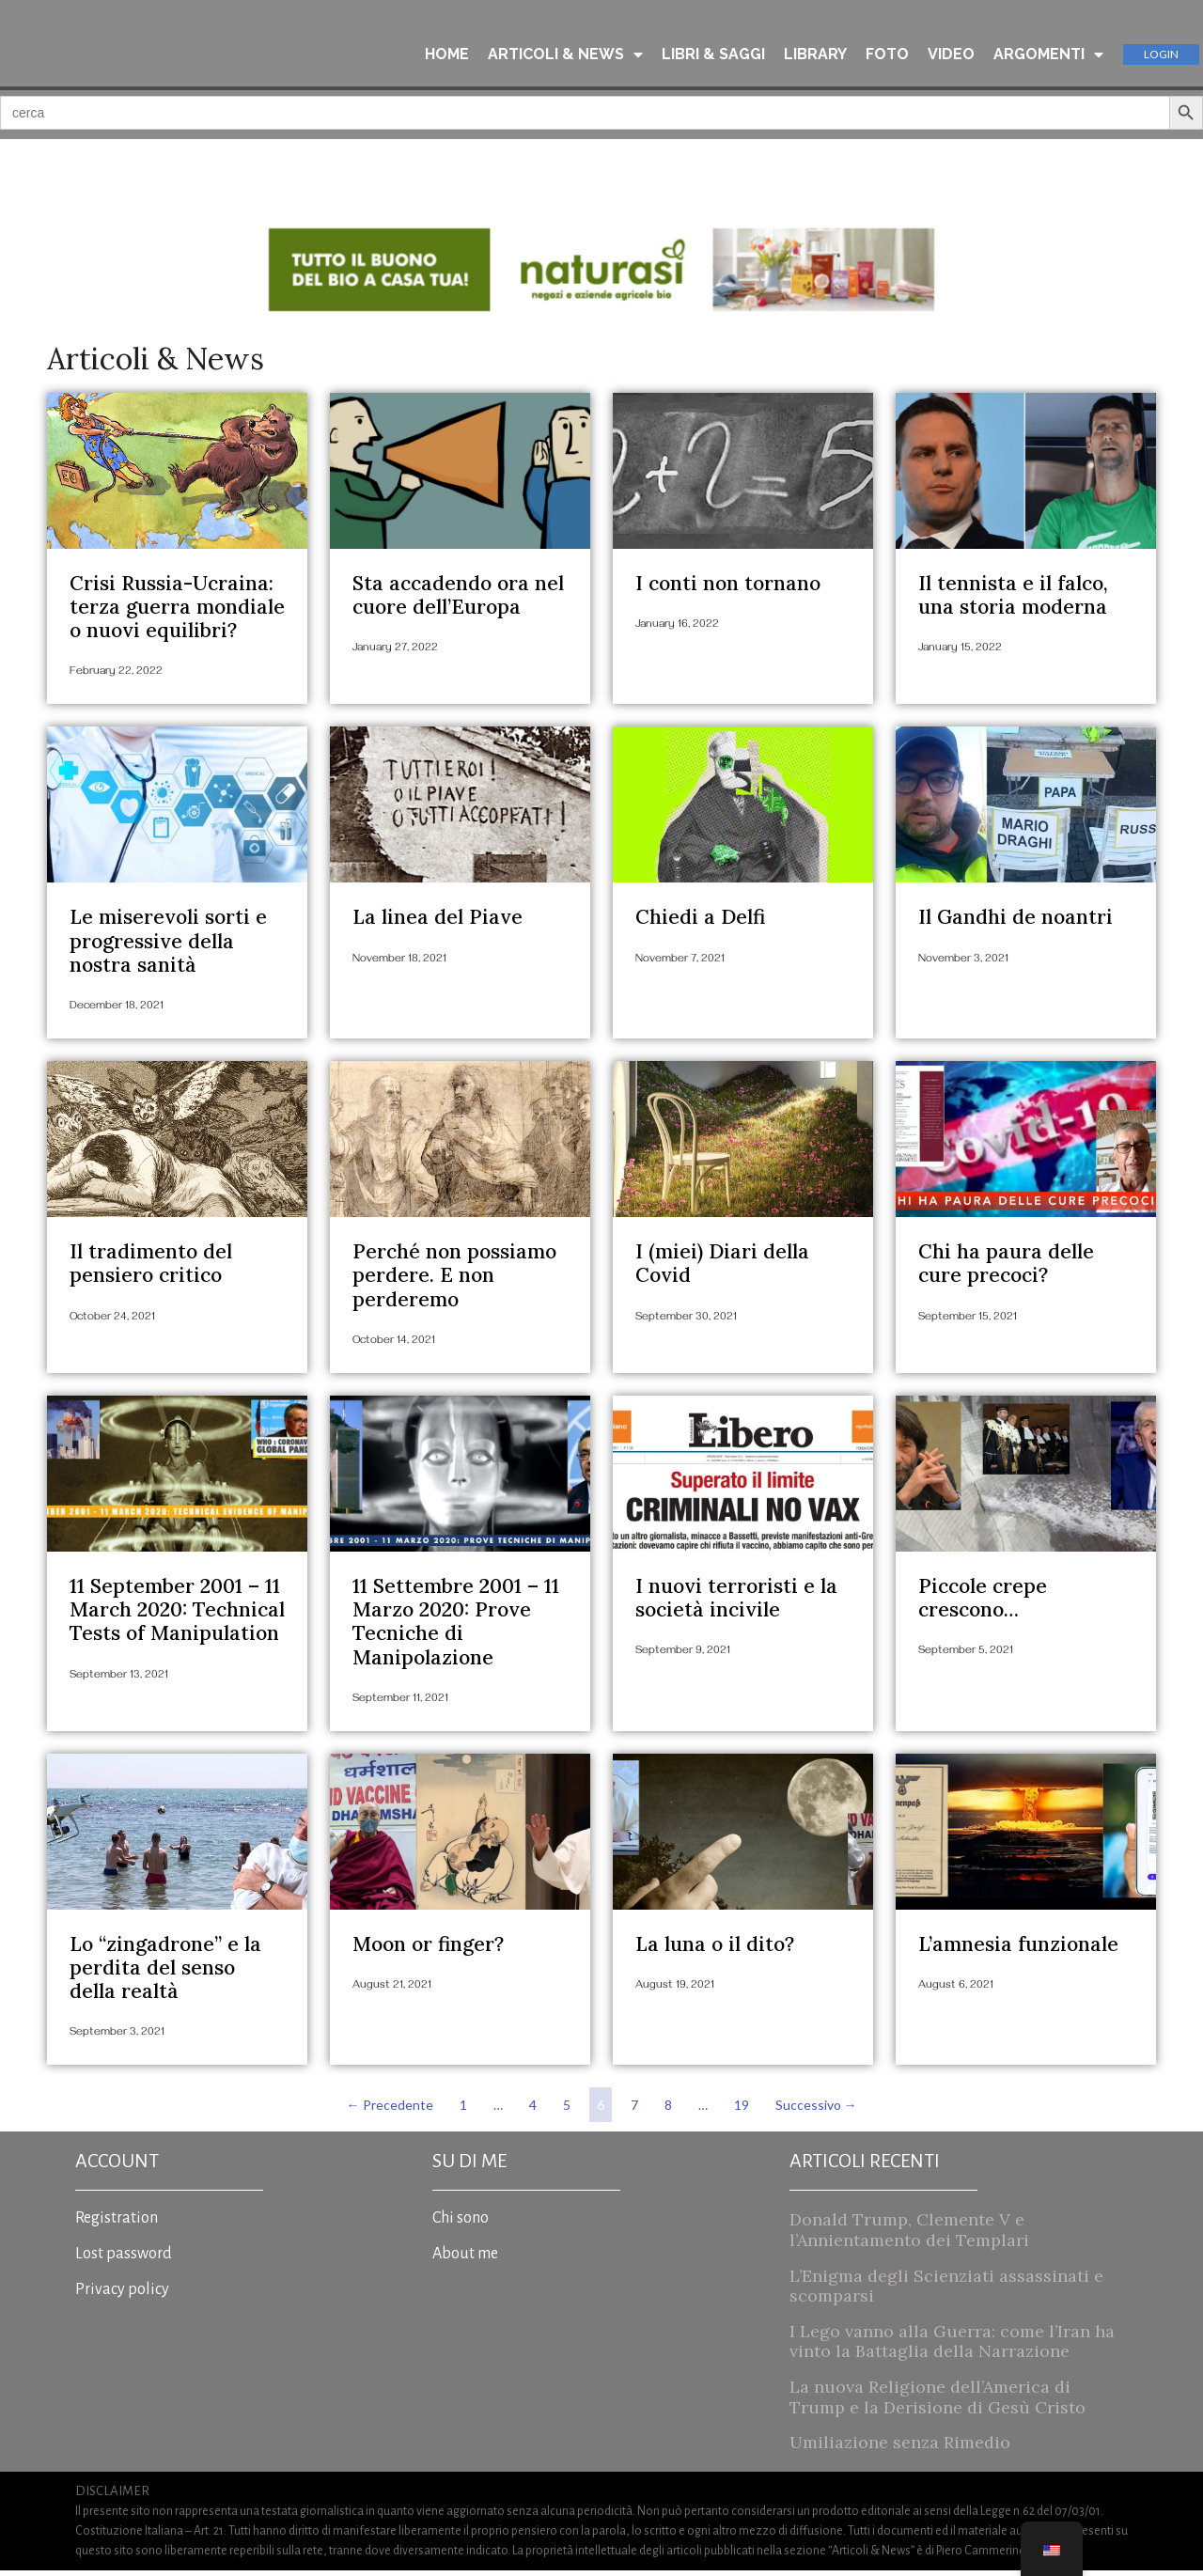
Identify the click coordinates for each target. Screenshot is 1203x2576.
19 (745, 2105)
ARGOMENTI (1048, 55)
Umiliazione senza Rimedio (899, 2448)
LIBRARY (815, 55)
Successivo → (816, 2110)
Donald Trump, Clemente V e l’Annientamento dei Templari (909, 2235)
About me (465, 2259)
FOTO (887, 55)
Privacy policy (122, 2295)
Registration (116, 2223)
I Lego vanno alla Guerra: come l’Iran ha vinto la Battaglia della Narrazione (952, 2346)
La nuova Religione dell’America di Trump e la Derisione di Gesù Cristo (937, 2402)
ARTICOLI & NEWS (565, 55)
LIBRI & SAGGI (713, 55)
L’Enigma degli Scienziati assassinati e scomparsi (946, 2291)
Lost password (123, 2259)
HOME (447, 55)
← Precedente (390, 2110)
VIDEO (951, 55)
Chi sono (460, 2223)
